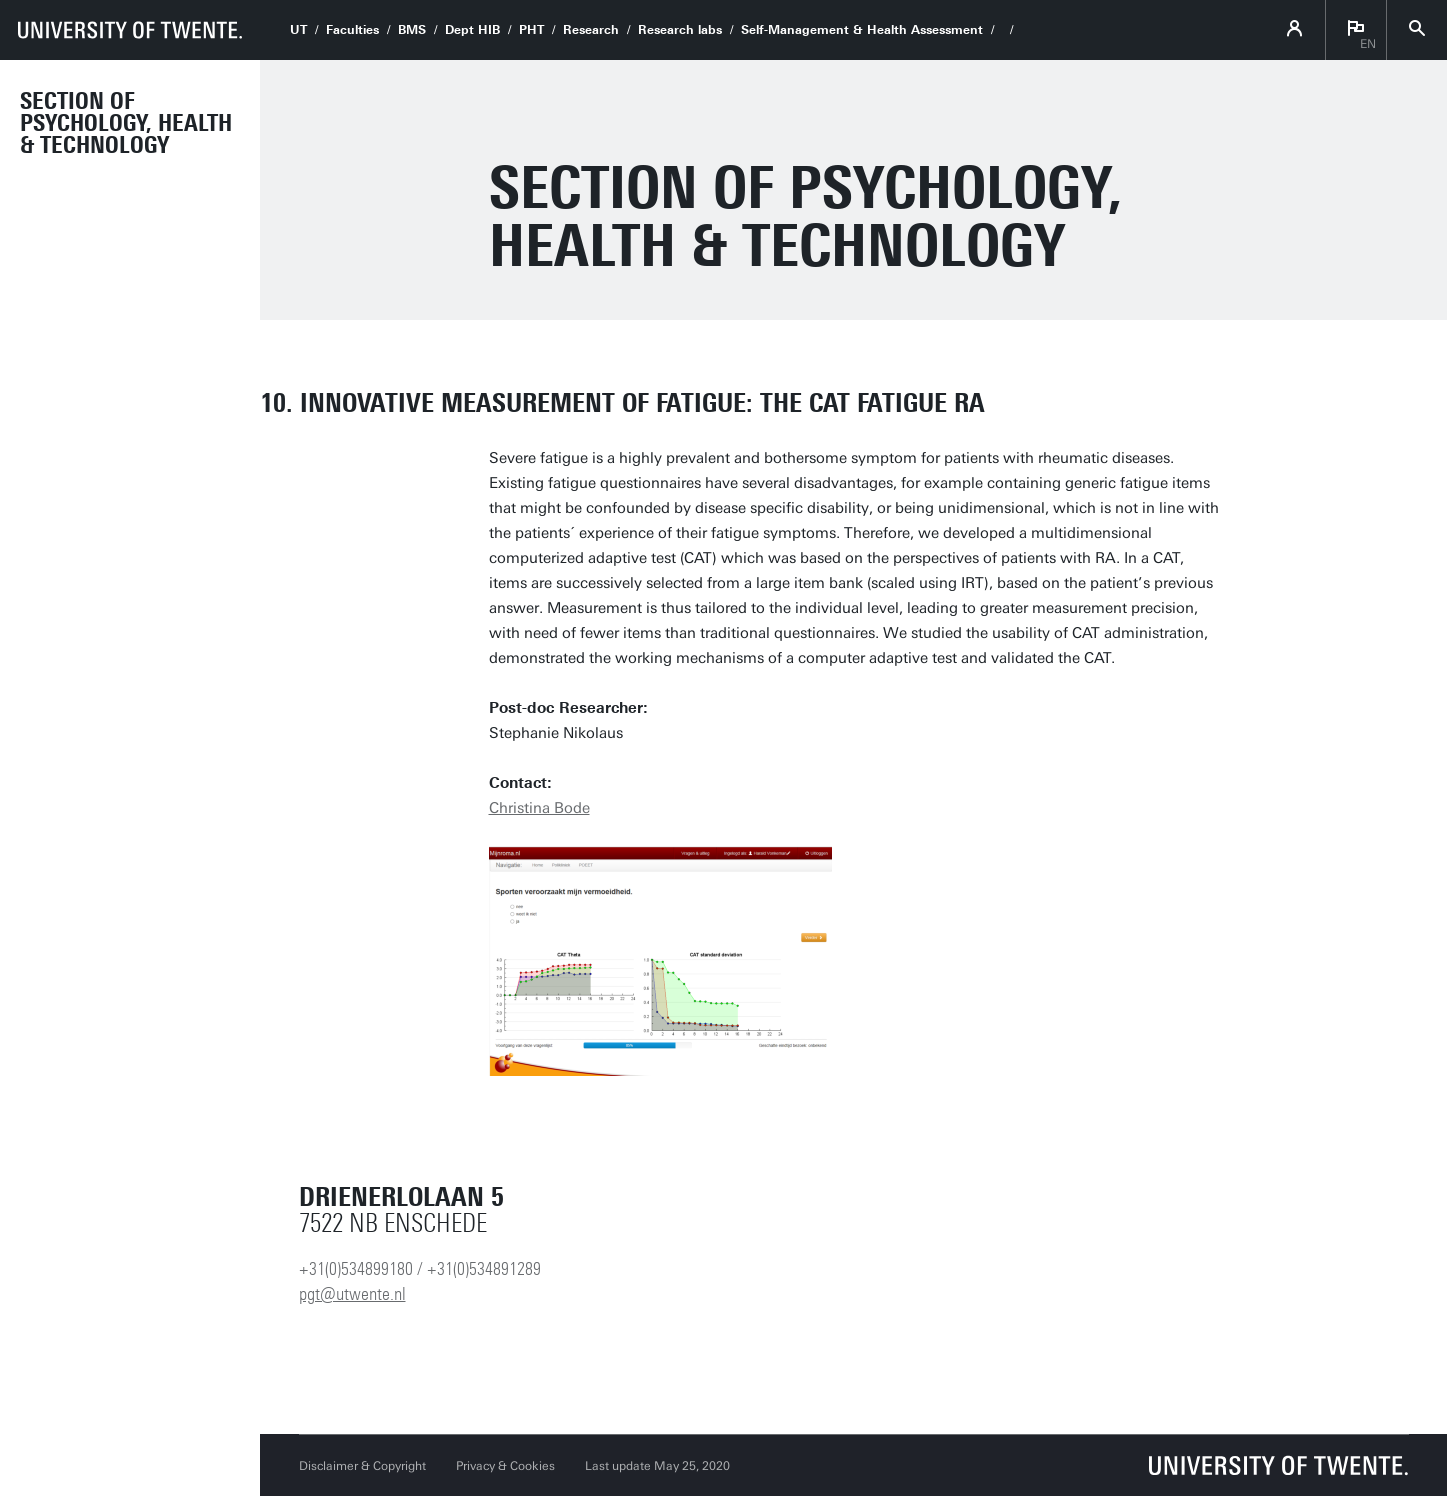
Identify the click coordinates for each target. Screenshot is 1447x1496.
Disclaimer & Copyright (362, 1466)
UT (298, 30)
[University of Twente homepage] (130, 30)
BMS (412, 30)
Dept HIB (472, 30)
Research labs (680, 30)
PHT (531, 30)
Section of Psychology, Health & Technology (126, 123)
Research (591, 30)
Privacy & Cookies (505, 1466)
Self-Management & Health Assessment (862, 30)
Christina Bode (539, 808)
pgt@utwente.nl (352, 1294)
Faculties (352, 30)
